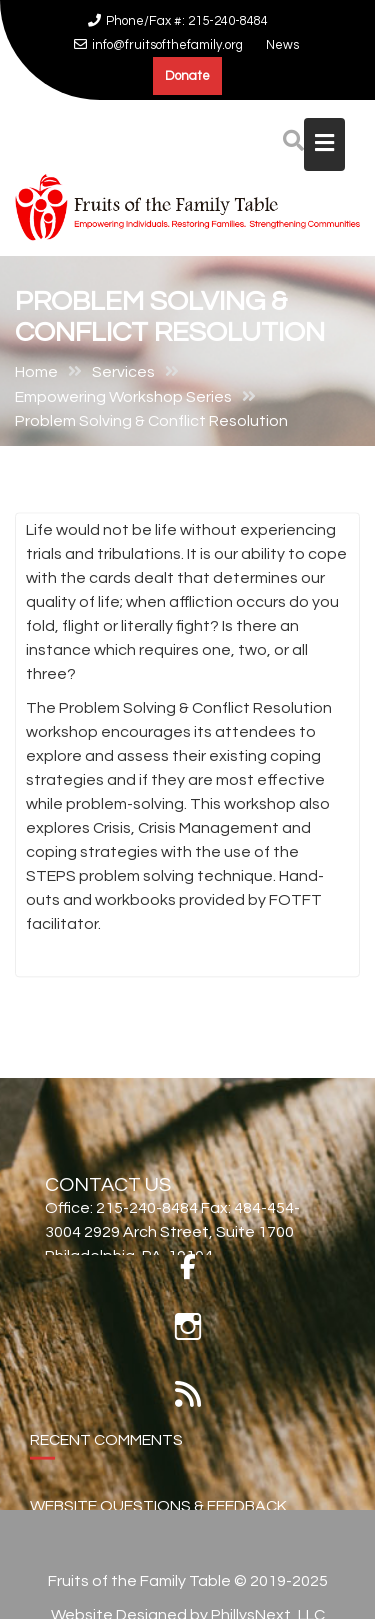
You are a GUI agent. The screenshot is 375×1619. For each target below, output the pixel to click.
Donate (187, 76)
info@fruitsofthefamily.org (158, 45)
